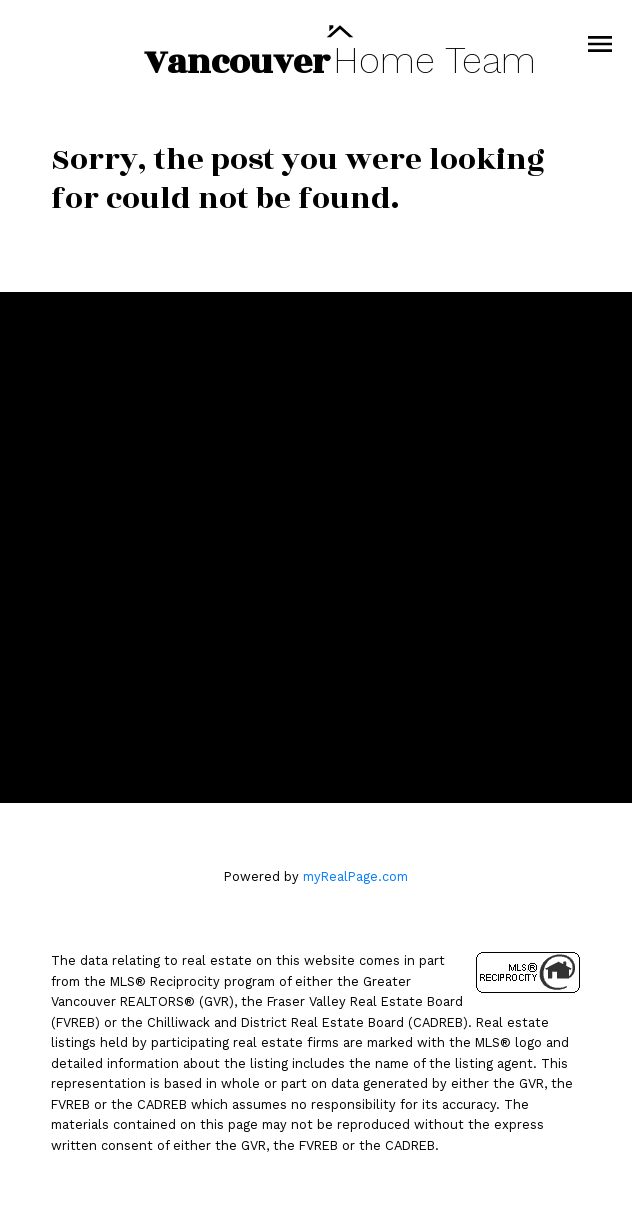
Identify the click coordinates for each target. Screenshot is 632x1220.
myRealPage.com (355, 876)
